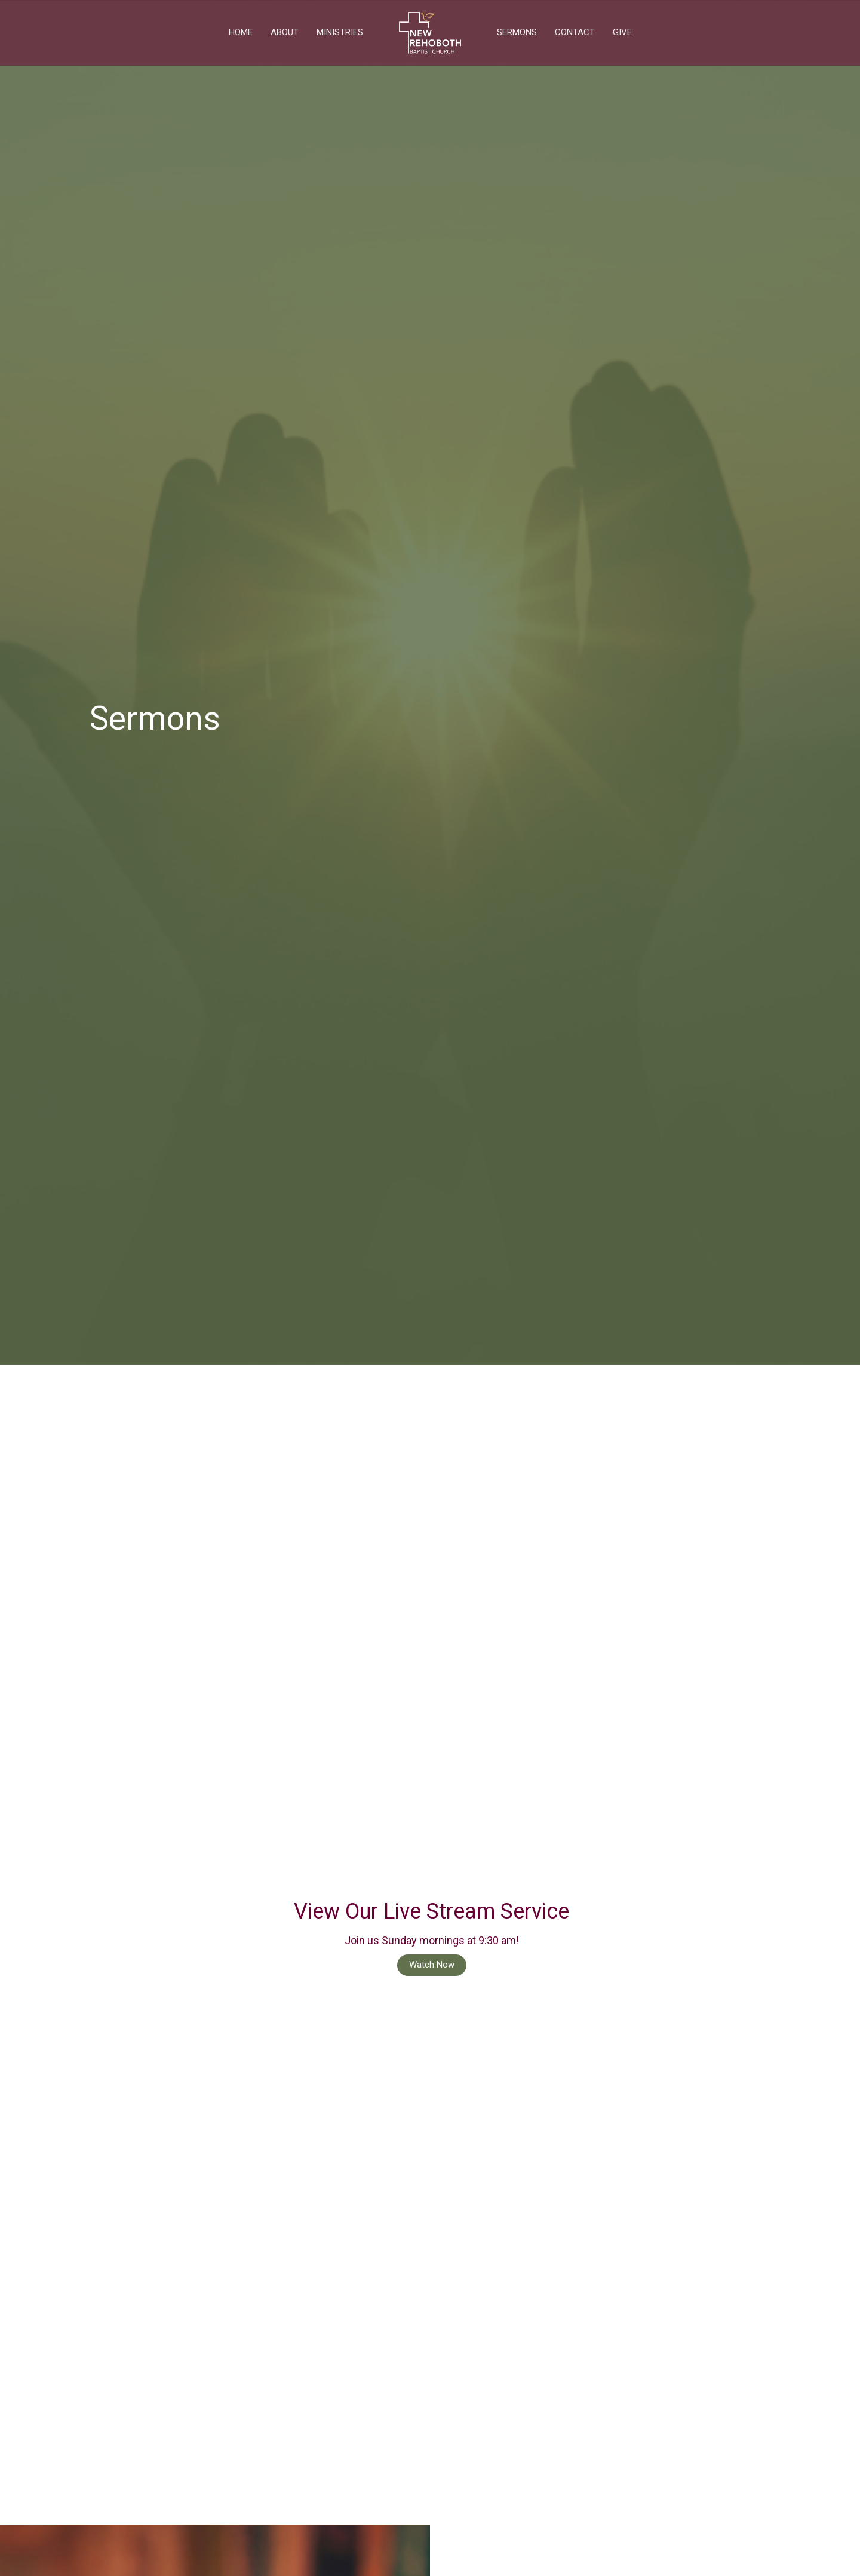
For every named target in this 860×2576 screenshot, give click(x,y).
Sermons (517, 32)
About (285, 32)
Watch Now (431, 1964)
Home (241, 32)
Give (622, 32)
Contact (575, 32)
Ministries (340, 32)
